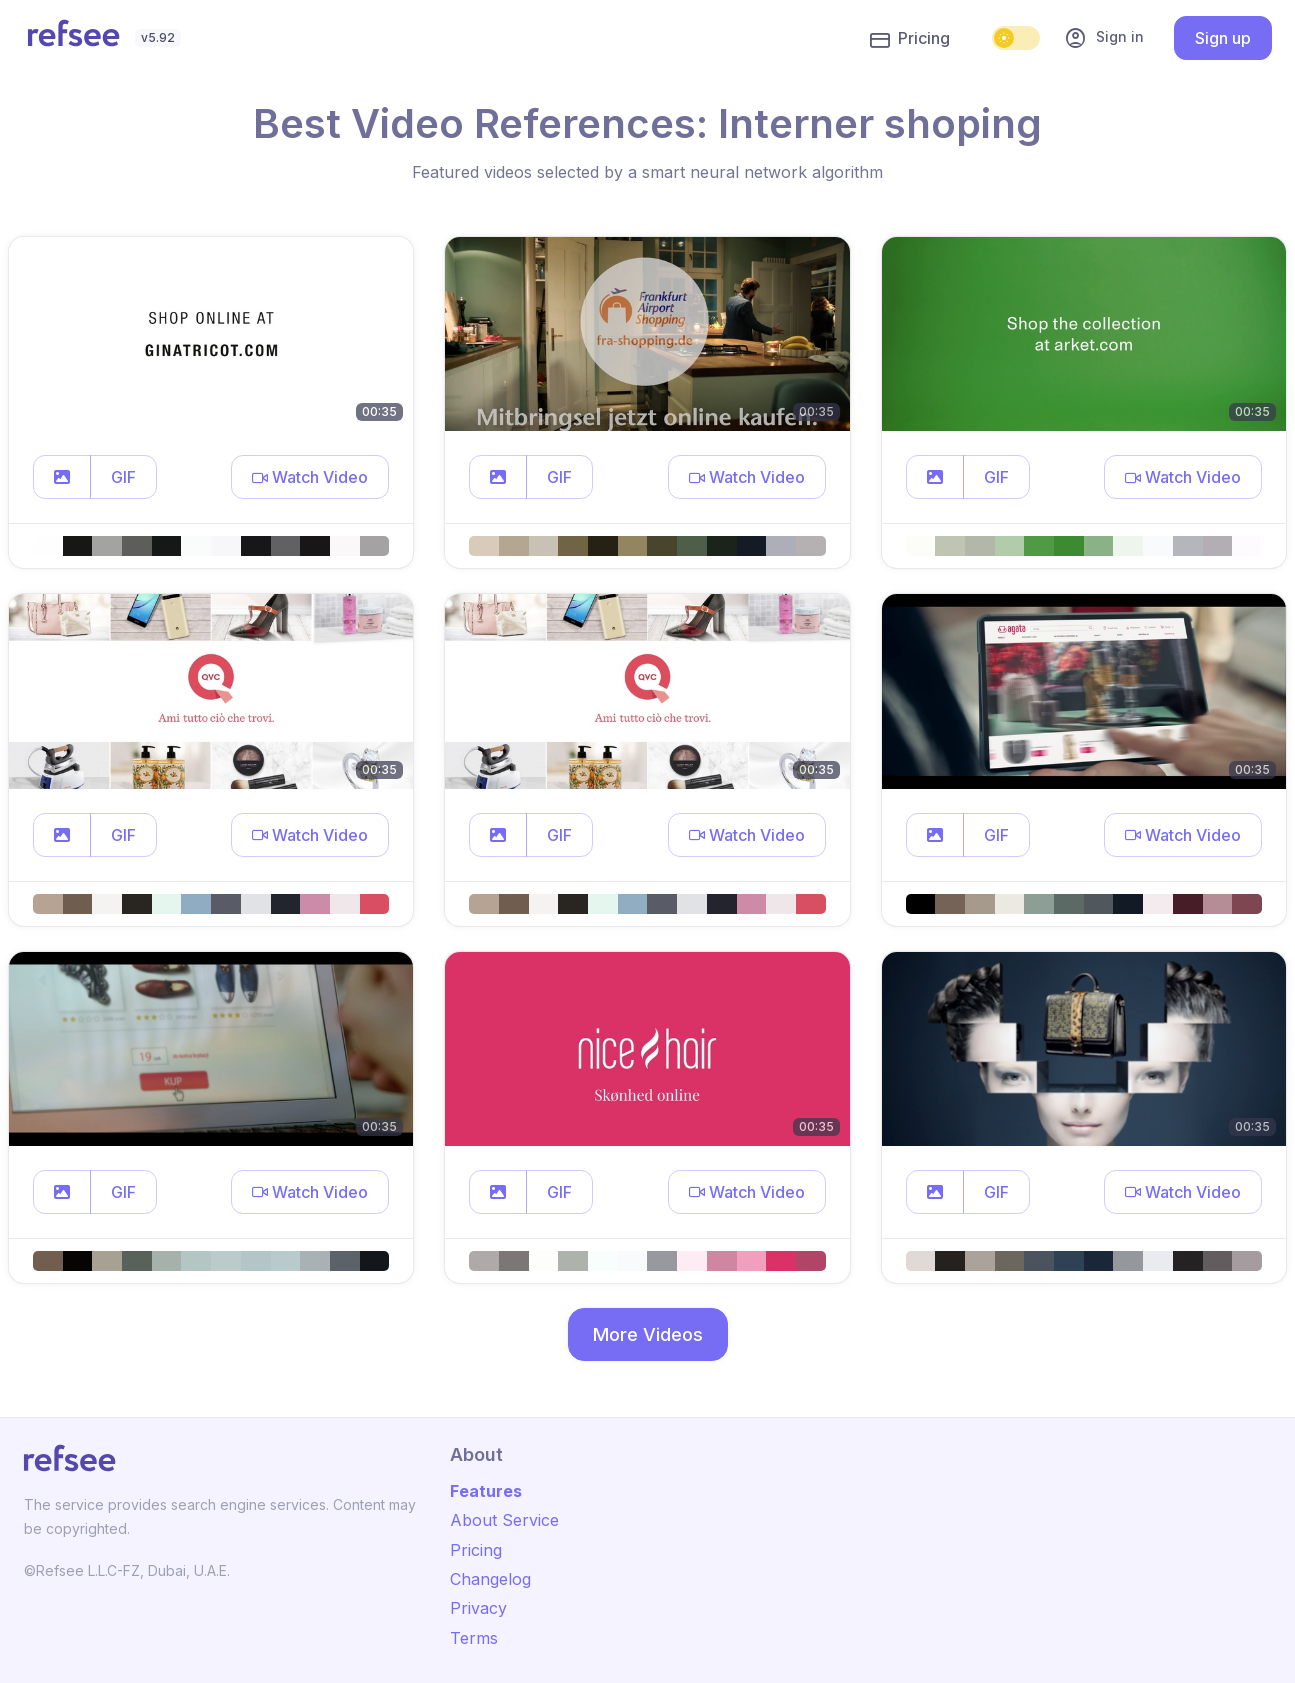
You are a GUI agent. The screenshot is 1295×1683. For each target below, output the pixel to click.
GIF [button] (123, 477)
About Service (504, 1520)
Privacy (478, 1608)
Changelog (490, 1579)
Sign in (1104, 38)
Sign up (1223, 38)
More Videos (648, 1334)
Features (486, 1491)
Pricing (910, 39)
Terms (474, 1638)
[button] (62, 477)
